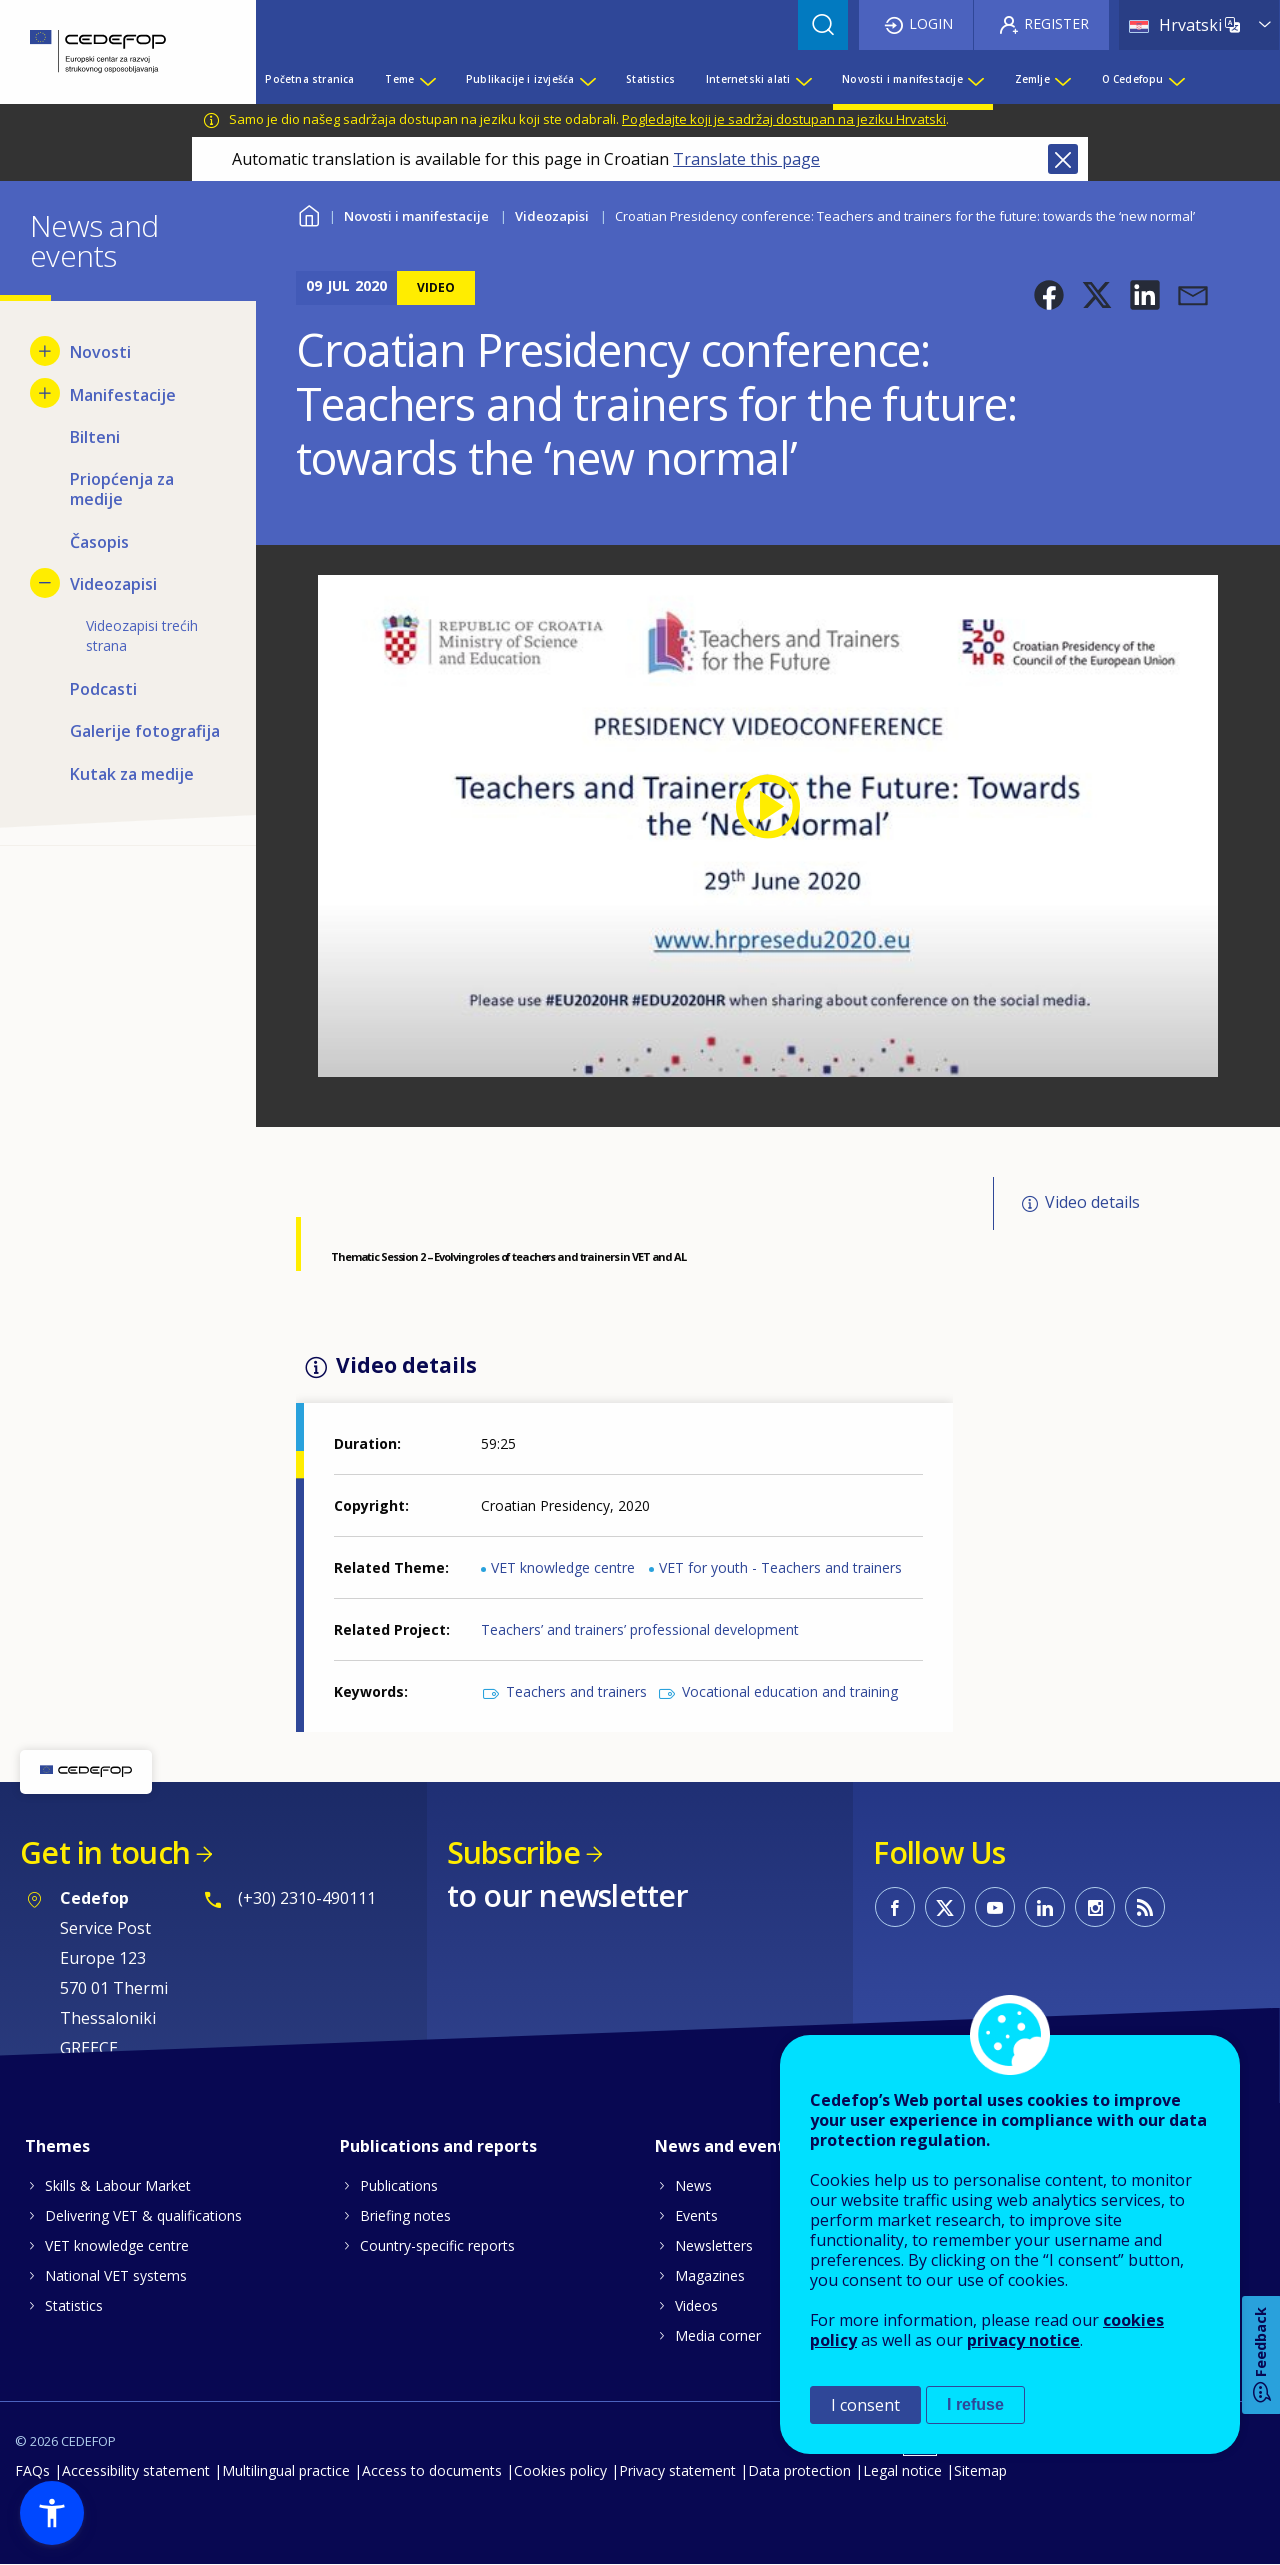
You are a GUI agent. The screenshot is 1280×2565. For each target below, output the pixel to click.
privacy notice (1023, 2340)
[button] (1049, 295)
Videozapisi (552, 216)
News (693, 2185)
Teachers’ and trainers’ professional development (640, 1629)
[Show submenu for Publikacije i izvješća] (587, 79)
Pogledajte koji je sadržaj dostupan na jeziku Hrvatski (784, 119)
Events (696, 2215)
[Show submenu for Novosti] (45, 351)
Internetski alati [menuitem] (748, 79)
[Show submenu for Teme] (427, 79)
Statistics (74, 2305)
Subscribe (513, 1852)
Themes (57, 2146)
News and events (724, 2146)
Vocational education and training (790, 1691)
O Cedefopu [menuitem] (1133, 79)
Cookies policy (560, 2470)
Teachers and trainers (576, 1691)
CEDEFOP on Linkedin (1045, 1907)
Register (1056, 23)
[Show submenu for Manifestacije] (45, 393)
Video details (1092, 1202)
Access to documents (432, 2470)
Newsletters (714, 2245)
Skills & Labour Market (118, 2185)
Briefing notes (405, 2215)
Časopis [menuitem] (99, 542)
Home (308, 213)
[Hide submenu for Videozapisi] (45, 583)
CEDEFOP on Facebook (895, 1907)
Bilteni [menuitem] (95, 437)
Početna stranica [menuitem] (309, 79)
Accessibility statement (136, 2470)
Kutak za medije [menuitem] (132, 774)
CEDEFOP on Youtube (995, 1907)
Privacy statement (677, 2470)
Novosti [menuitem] (100, 352)
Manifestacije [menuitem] (123, 395)
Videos (696, 2305)
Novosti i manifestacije (416, 216)
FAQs (32, 2470)
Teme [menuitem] (399, 79)
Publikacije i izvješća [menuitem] (520, 79)
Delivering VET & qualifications (143, 2215)
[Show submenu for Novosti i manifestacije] (975, 79)
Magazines (710, 2275)
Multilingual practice (286, 2470)
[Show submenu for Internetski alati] (803, 79)
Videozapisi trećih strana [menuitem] (142, 635)
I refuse (975, 2404)
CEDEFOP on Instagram (1095, 1907)
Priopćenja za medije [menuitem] (122, 489)
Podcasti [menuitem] (103, 689)
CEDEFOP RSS (1145, 1907)
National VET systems (116, 2275)
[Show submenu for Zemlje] (1062, 79)
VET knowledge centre (563, 1567)
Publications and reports (438, 2146)
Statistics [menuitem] (650, 79)
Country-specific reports (437, 2245)
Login (931, 23)
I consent (865, 2405)
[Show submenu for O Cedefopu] (1176, 79)
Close (1063, 159)
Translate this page (746, 159)
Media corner (718, 2335)
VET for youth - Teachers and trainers (780, 1567)
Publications (399, 2185)
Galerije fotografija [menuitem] (145, 731)
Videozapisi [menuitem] (113, 584)
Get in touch (105, 1852)
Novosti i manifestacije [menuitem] (902, 79)
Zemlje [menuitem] (1032, 79)
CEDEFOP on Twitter (945, 1907)
